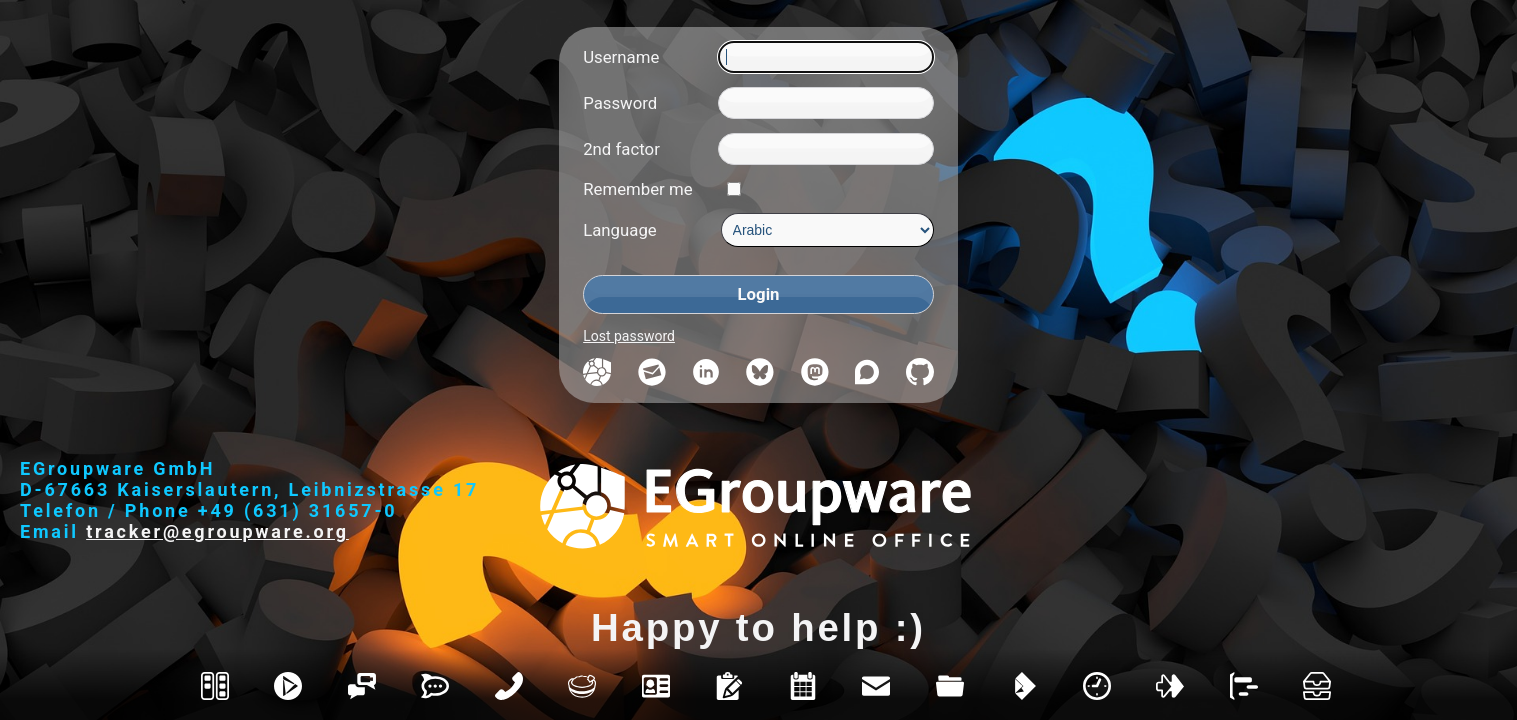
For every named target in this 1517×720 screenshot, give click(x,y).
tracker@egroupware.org (217, 531)
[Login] (758, 294)
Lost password (629, 336)
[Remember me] (734, 189)
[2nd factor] (825, 149)
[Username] (825, 57)
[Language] (827, 230)
